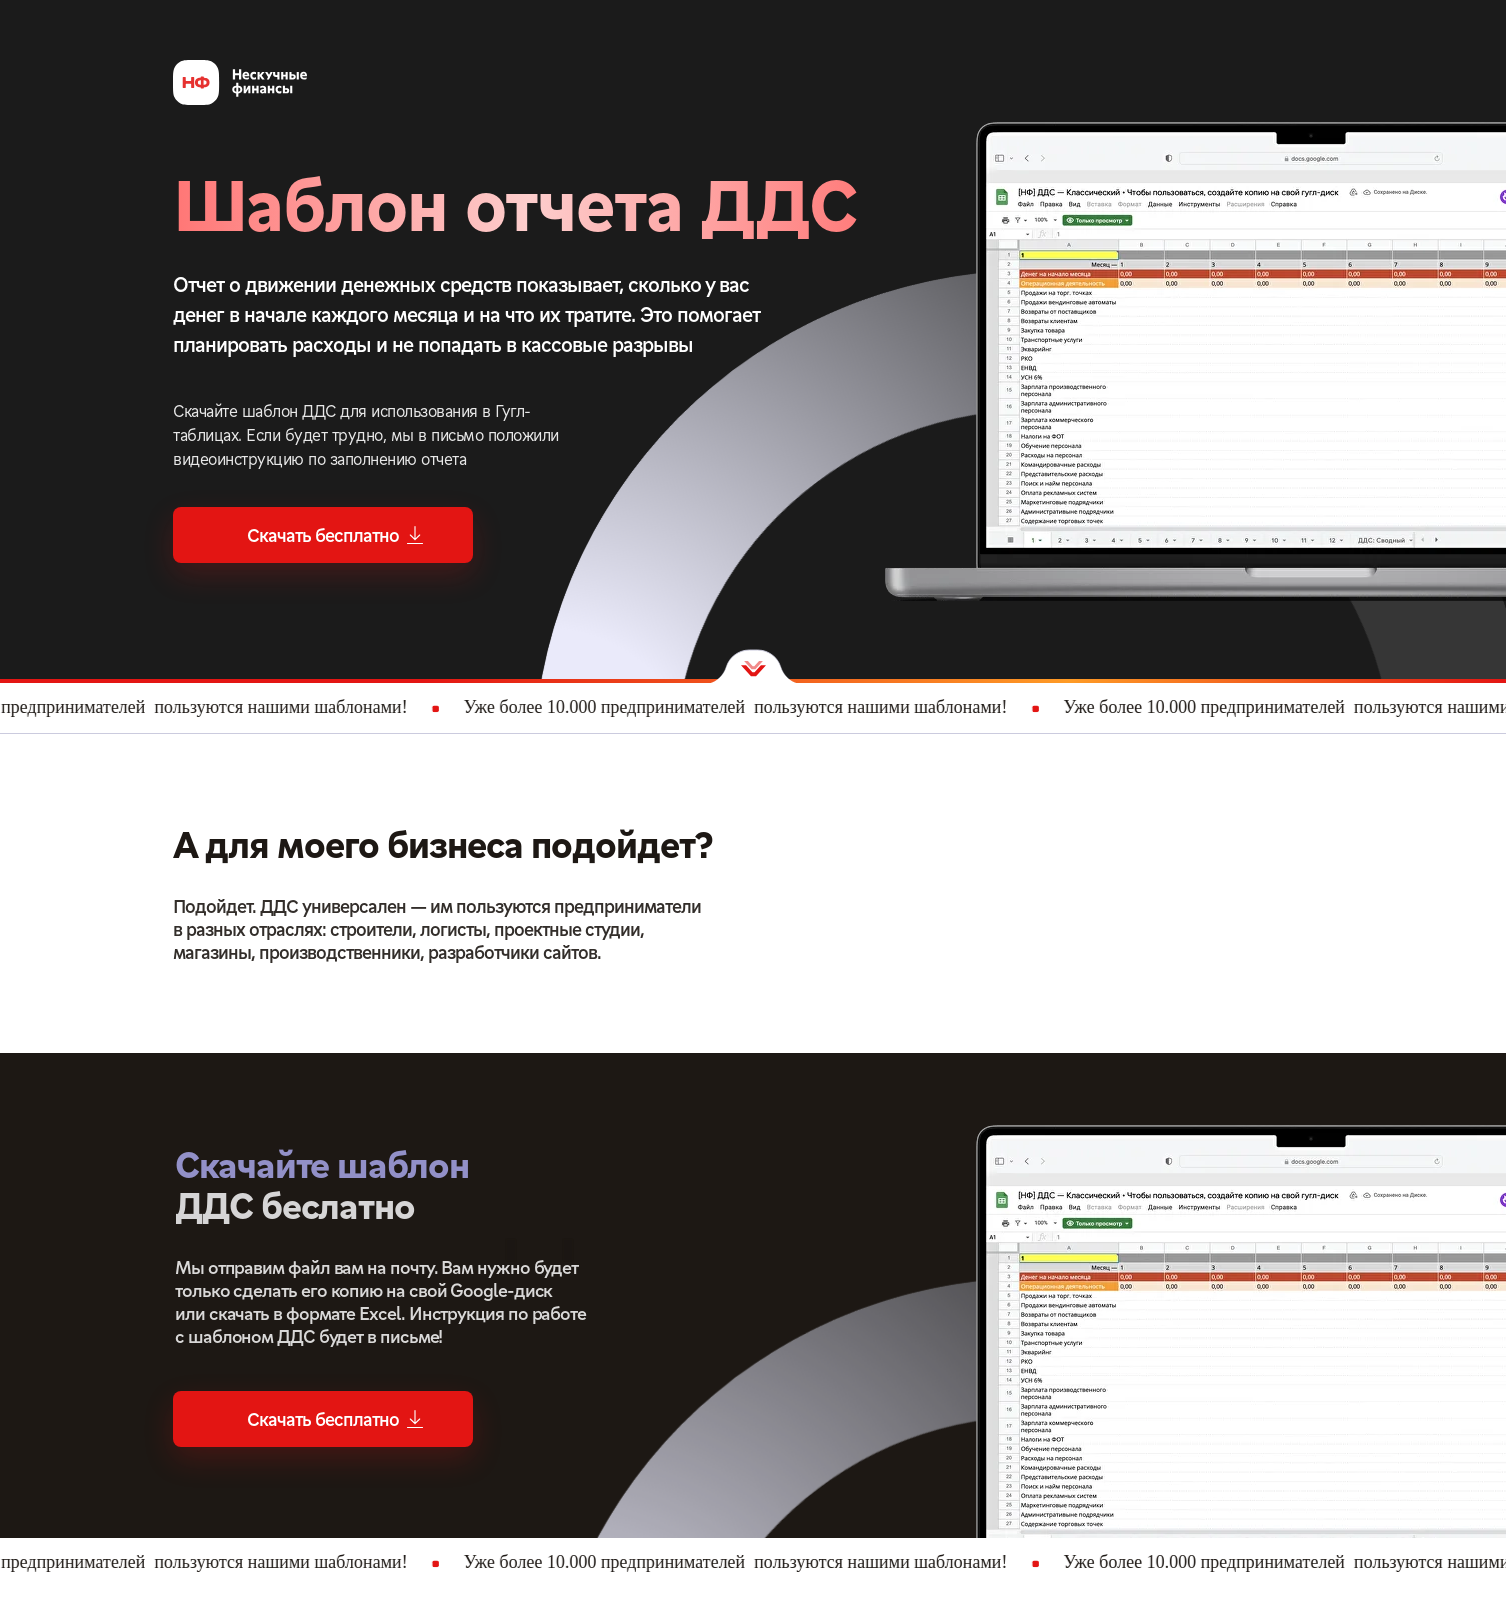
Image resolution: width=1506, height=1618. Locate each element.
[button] (323, 535)
